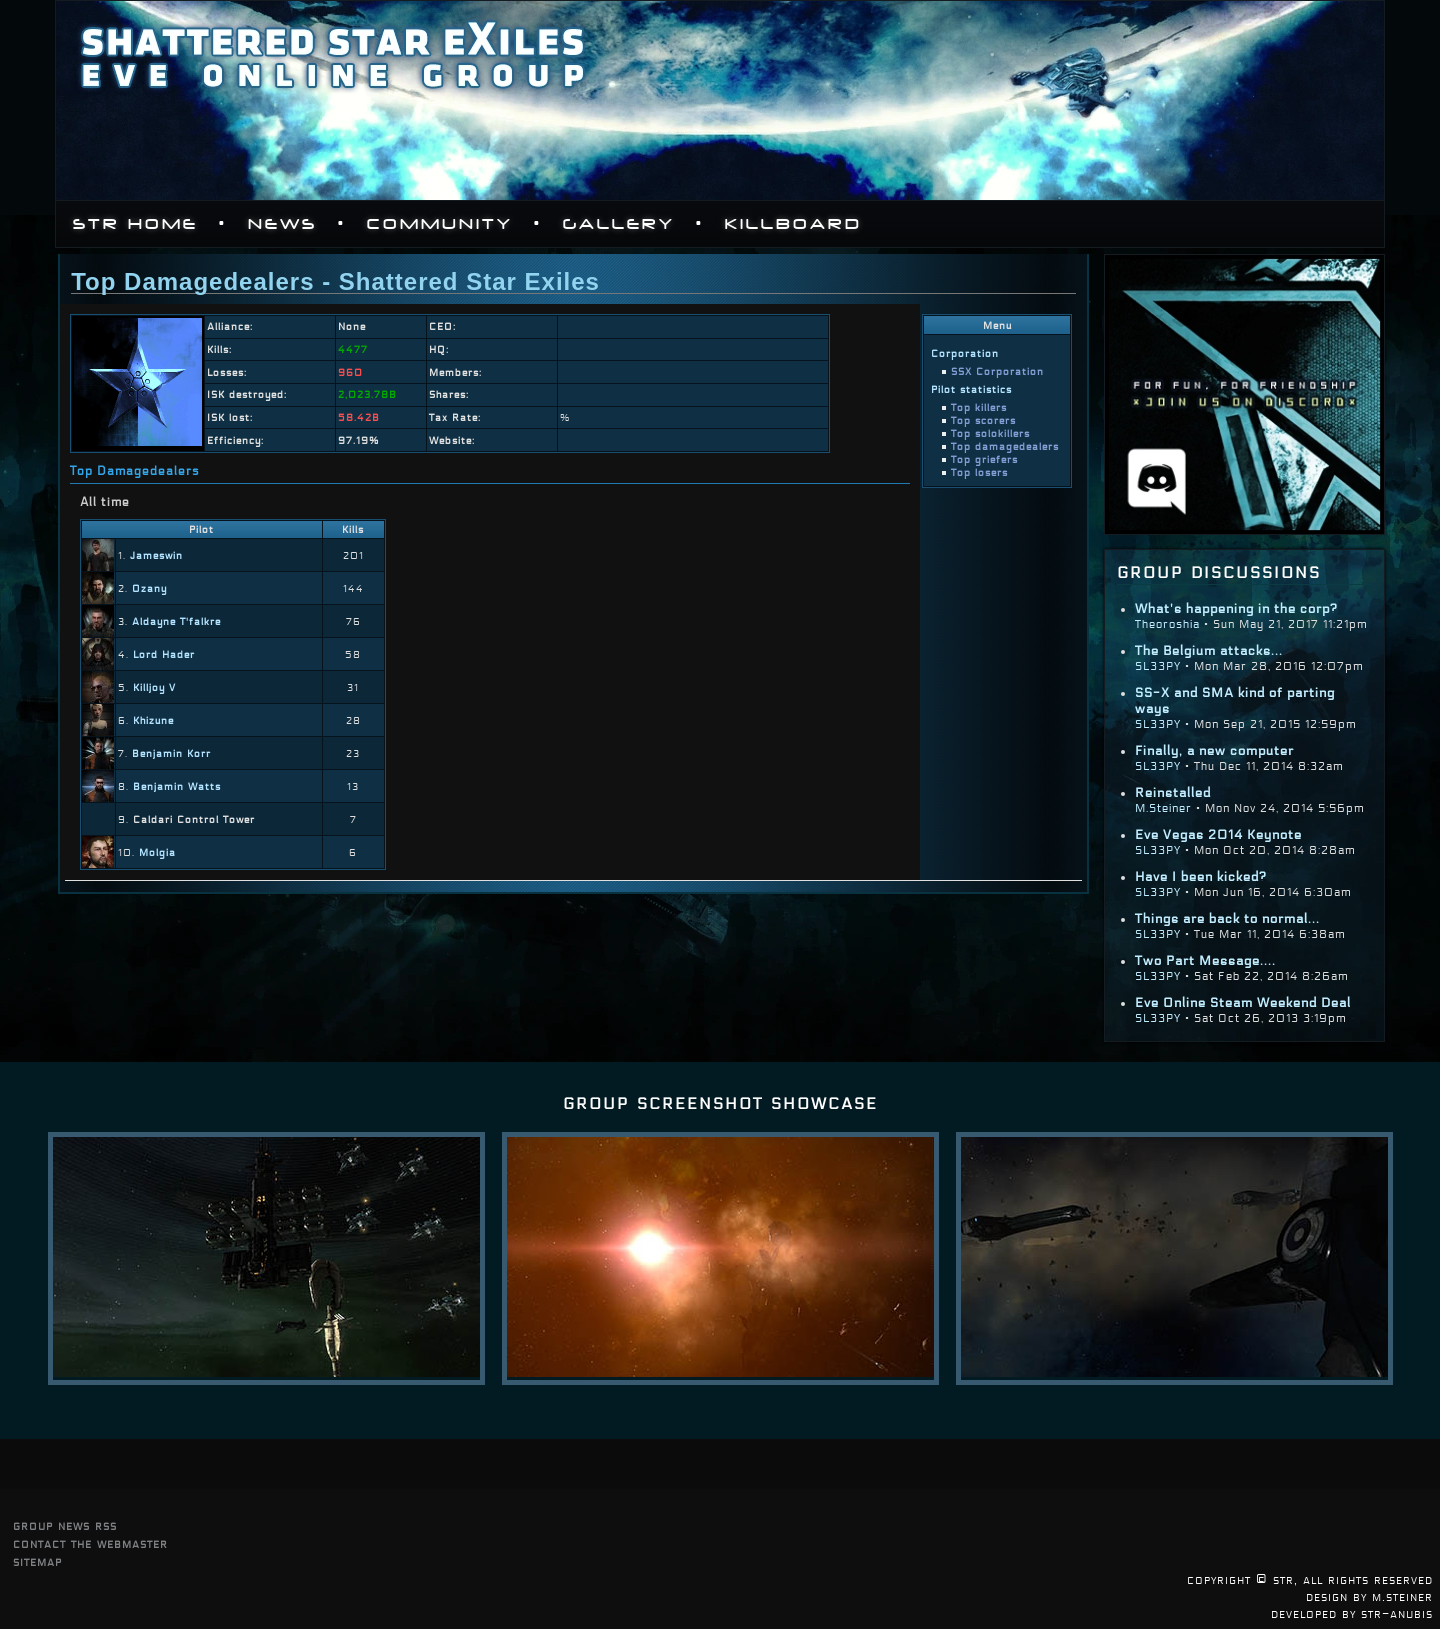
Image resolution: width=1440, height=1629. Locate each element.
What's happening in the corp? (1236, 609)
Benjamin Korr (171, 753)
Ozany (149, 588)
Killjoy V (154, 687)
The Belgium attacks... (1209, 651)
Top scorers (983, 420)
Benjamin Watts (177, 786)
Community (440, 224)
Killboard (793, 224)
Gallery (619, 224)
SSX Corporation (997, 371)
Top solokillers (990, 433)
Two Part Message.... (1205, 961)
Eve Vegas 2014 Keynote (1218, 835)
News (282, 224)
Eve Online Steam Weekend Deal (1243, 1003)
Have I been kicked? (1201, 877)
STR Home (135, 224)
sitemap (37, 1561)
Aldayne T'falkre (176, 621)
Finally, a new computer (1214, 751)
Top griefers (984, 459)
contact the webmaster (90, 1543)
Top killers (979, 407)
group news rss (65, 1525)
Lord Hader (164, 654)
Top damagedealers (1005, 446)
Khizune (153, 720)
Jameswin (156, 555)
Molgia (157, 852)
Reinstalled (1173, 793)
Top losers (979, 472)
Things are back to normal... (1227, 919)
